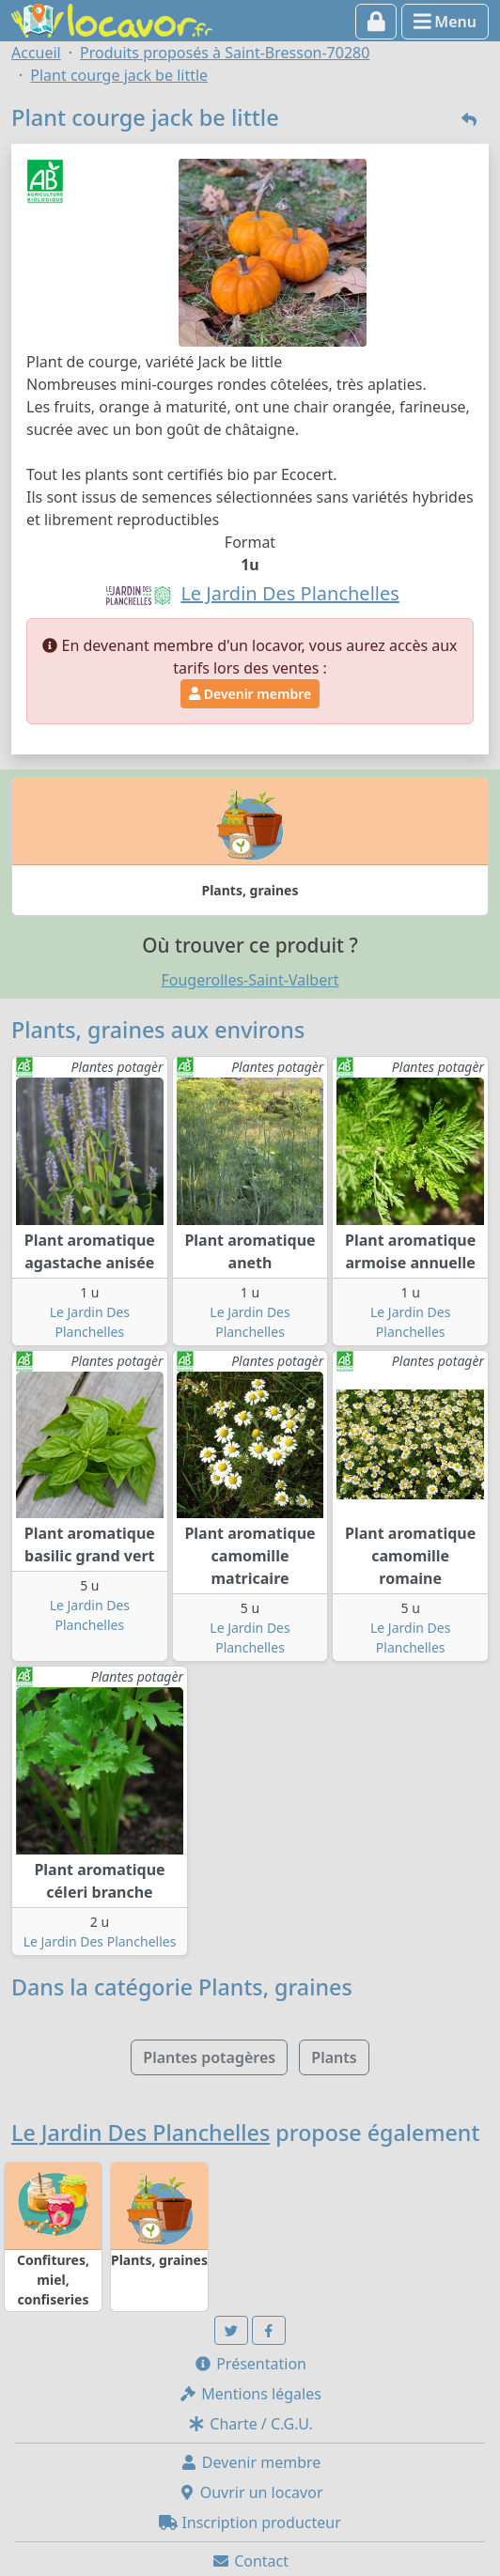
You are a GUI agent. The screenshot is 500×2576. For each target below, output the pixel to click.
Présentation (250, 2363)
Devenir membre (250, 694)
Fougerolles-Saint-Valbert (249, 980)
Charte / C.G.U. (250, 2423)
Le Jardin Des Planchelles (100, 1941)
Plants (333, 2057)
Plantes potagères (209, 2057)
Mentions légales (250, 2393)
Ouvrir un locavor (250, 2492)
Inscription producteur (250, 2522)
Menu (445, 21)
